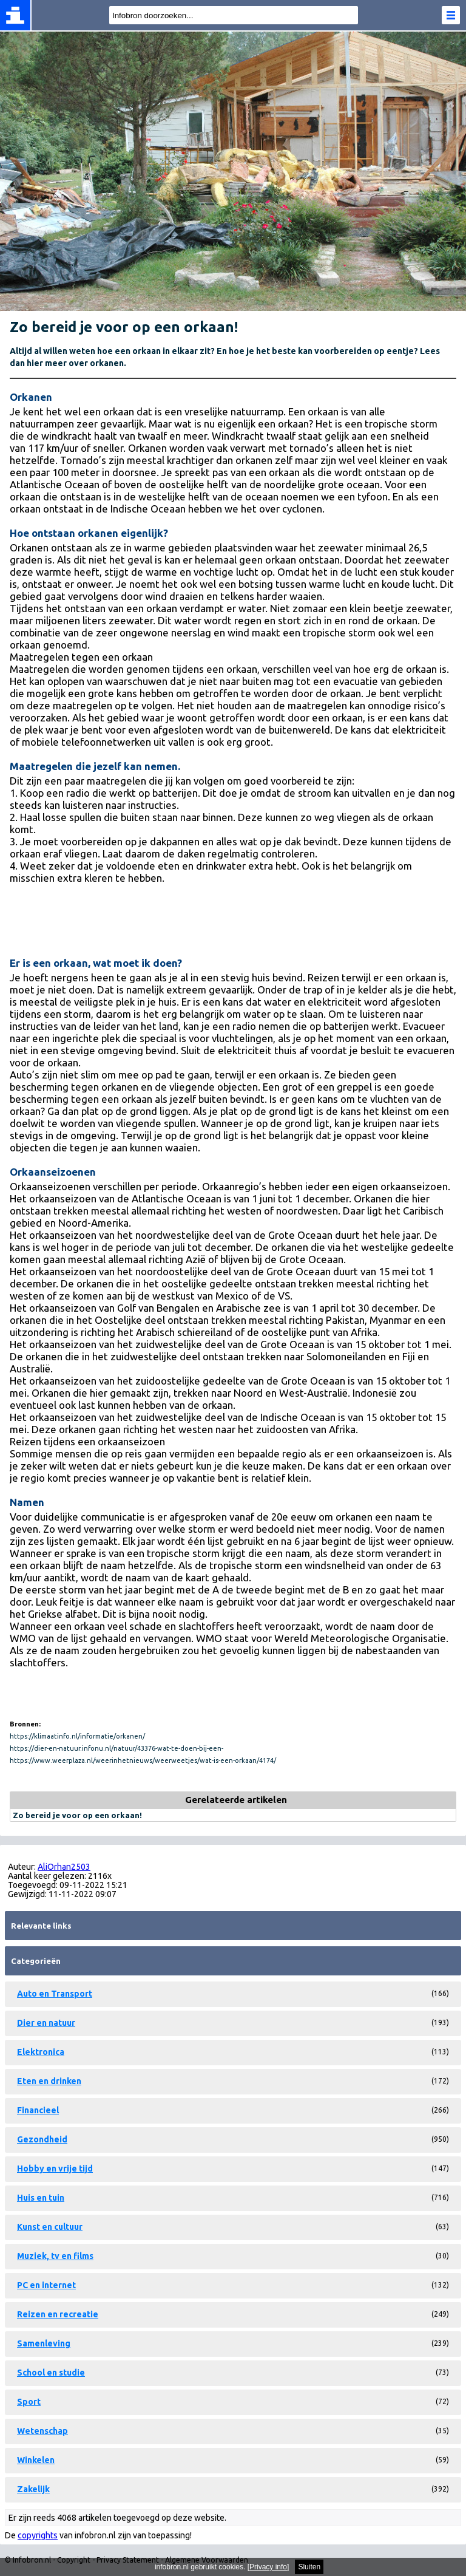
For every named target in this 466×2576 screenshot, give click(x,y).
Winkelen (36, 2460)
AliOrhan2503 (64, 1867)
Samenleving (43, 2343)
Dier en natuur (46, 2023)
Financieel (38, 2110)
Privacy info (268, 2567)
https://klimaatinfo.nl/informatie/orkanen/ (77, 1736)
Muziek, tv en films (55, 2256)
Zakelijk (33, 2489)
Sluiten (309, 2567)
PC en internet (46, 2285)
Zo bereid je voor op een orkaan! (77, 1815)
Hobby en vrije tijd (55, 2168)
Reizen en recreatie (57, 2314)
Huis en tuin (40, 2198)
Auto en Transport (54, 1993)
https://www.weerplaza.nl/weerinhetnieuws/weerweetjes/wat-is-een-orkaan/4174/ (143, 1760)
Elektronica (40, 2052)
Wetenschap (42, 2431)
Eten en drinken (49, 2081)
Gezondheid (42, 2139)
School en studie (51, 2372)
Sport (29, 2402)
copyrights (38, 2535)
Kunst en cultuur (50, 2227)
